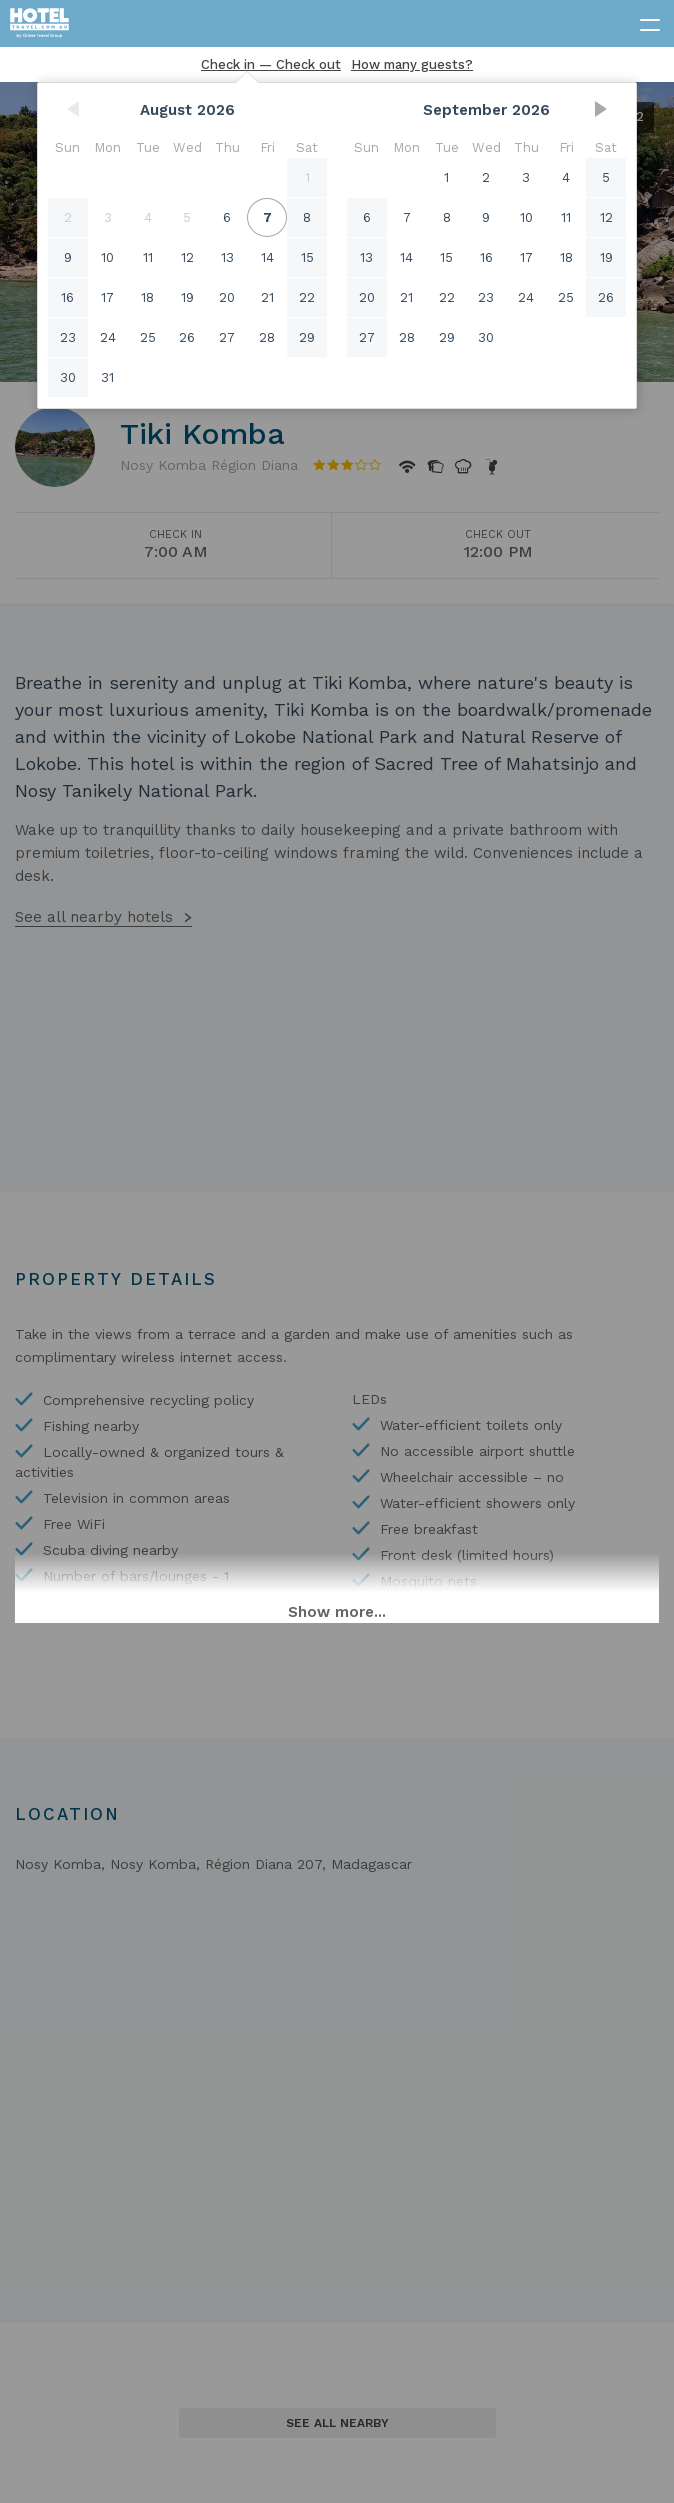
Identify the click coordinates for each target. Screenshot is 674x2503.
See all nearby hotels (94, 917)
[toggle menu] (641, 21)
